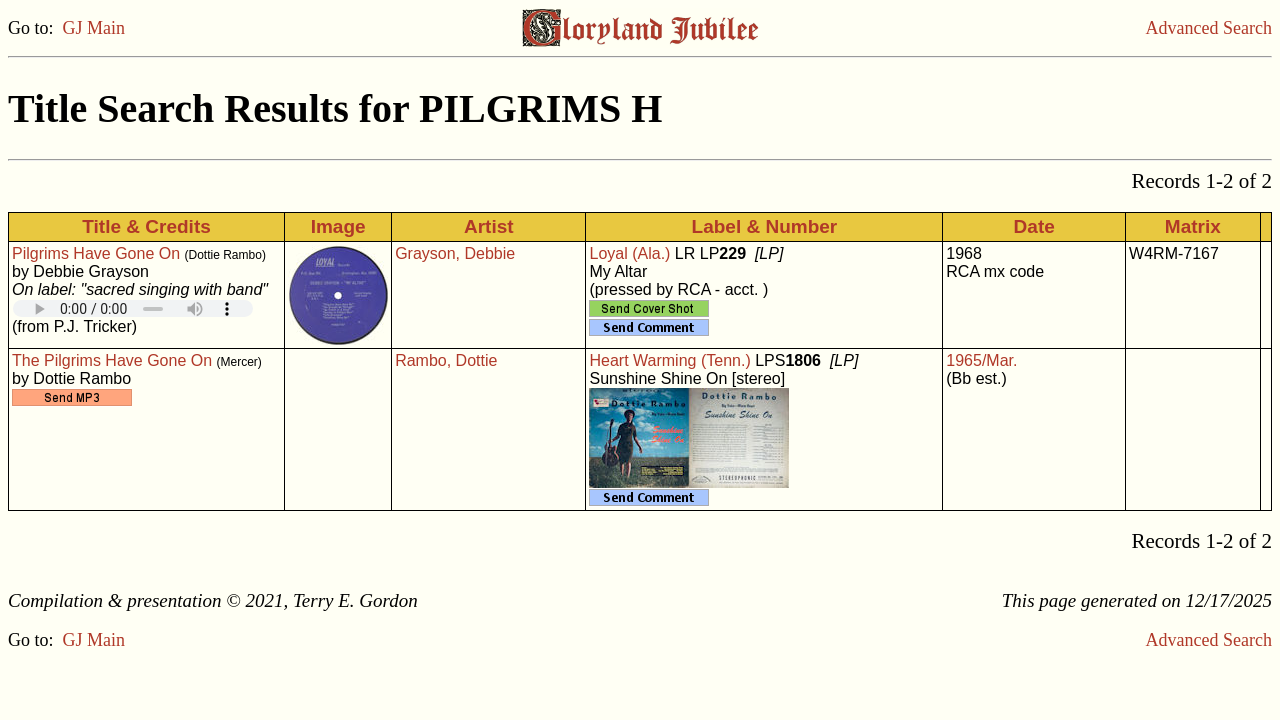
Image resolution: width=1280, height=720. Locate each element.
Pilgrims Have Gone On (96, 253)
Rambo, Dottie (446, 360)
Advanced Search (1209, 28)
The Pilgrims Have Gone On (112, 360)
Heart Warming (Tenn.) (669, 360)
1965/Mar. (981, 360)
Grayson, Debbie (455, 253)
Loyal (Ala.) (629, 253)
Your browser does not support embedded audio (133, 308)
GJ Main (94, 28)
